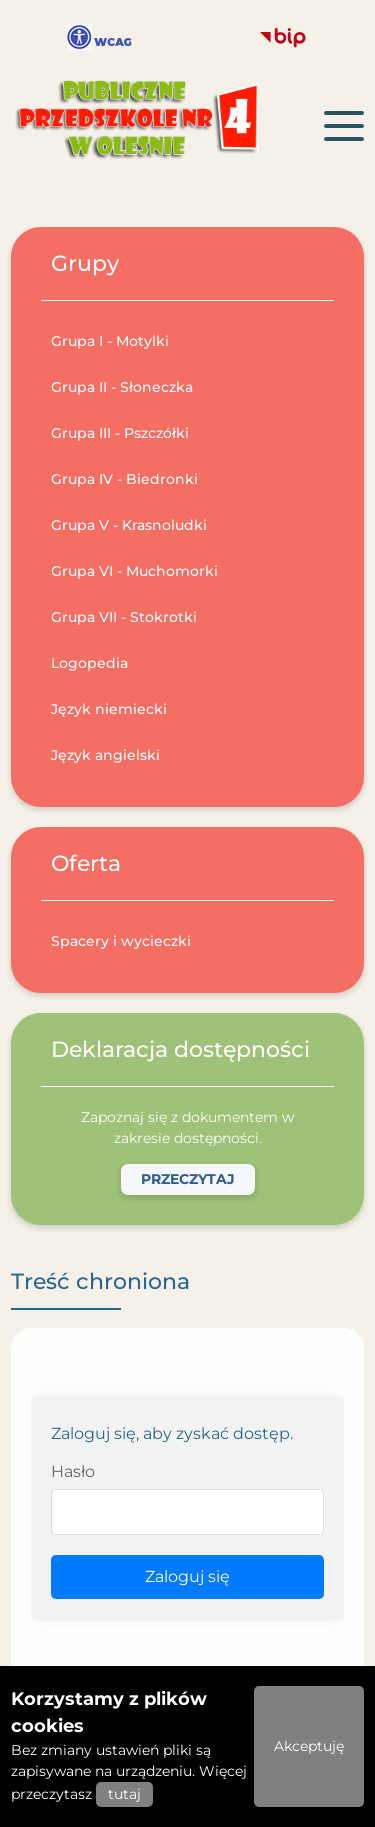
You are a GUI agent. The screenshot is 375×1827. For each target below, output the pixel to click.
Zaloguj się (187, 1576)
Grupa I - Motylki (110, 341)
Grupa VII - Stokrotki (124, 617)
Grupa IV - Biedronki (124, 479)
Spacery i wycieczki (121, 941)
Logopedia (89, 663)
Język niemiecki (109, 709)
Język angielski (105, 755)
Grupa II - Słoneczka (122, 387)
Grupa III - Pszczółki (120, 433)
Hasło (73, 1471)
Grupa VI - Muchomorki (134, 571)
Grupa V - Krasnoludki (129, 525)
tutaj (124, 1794)
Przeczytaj (188, 1179)
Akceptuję (309, 1746)
